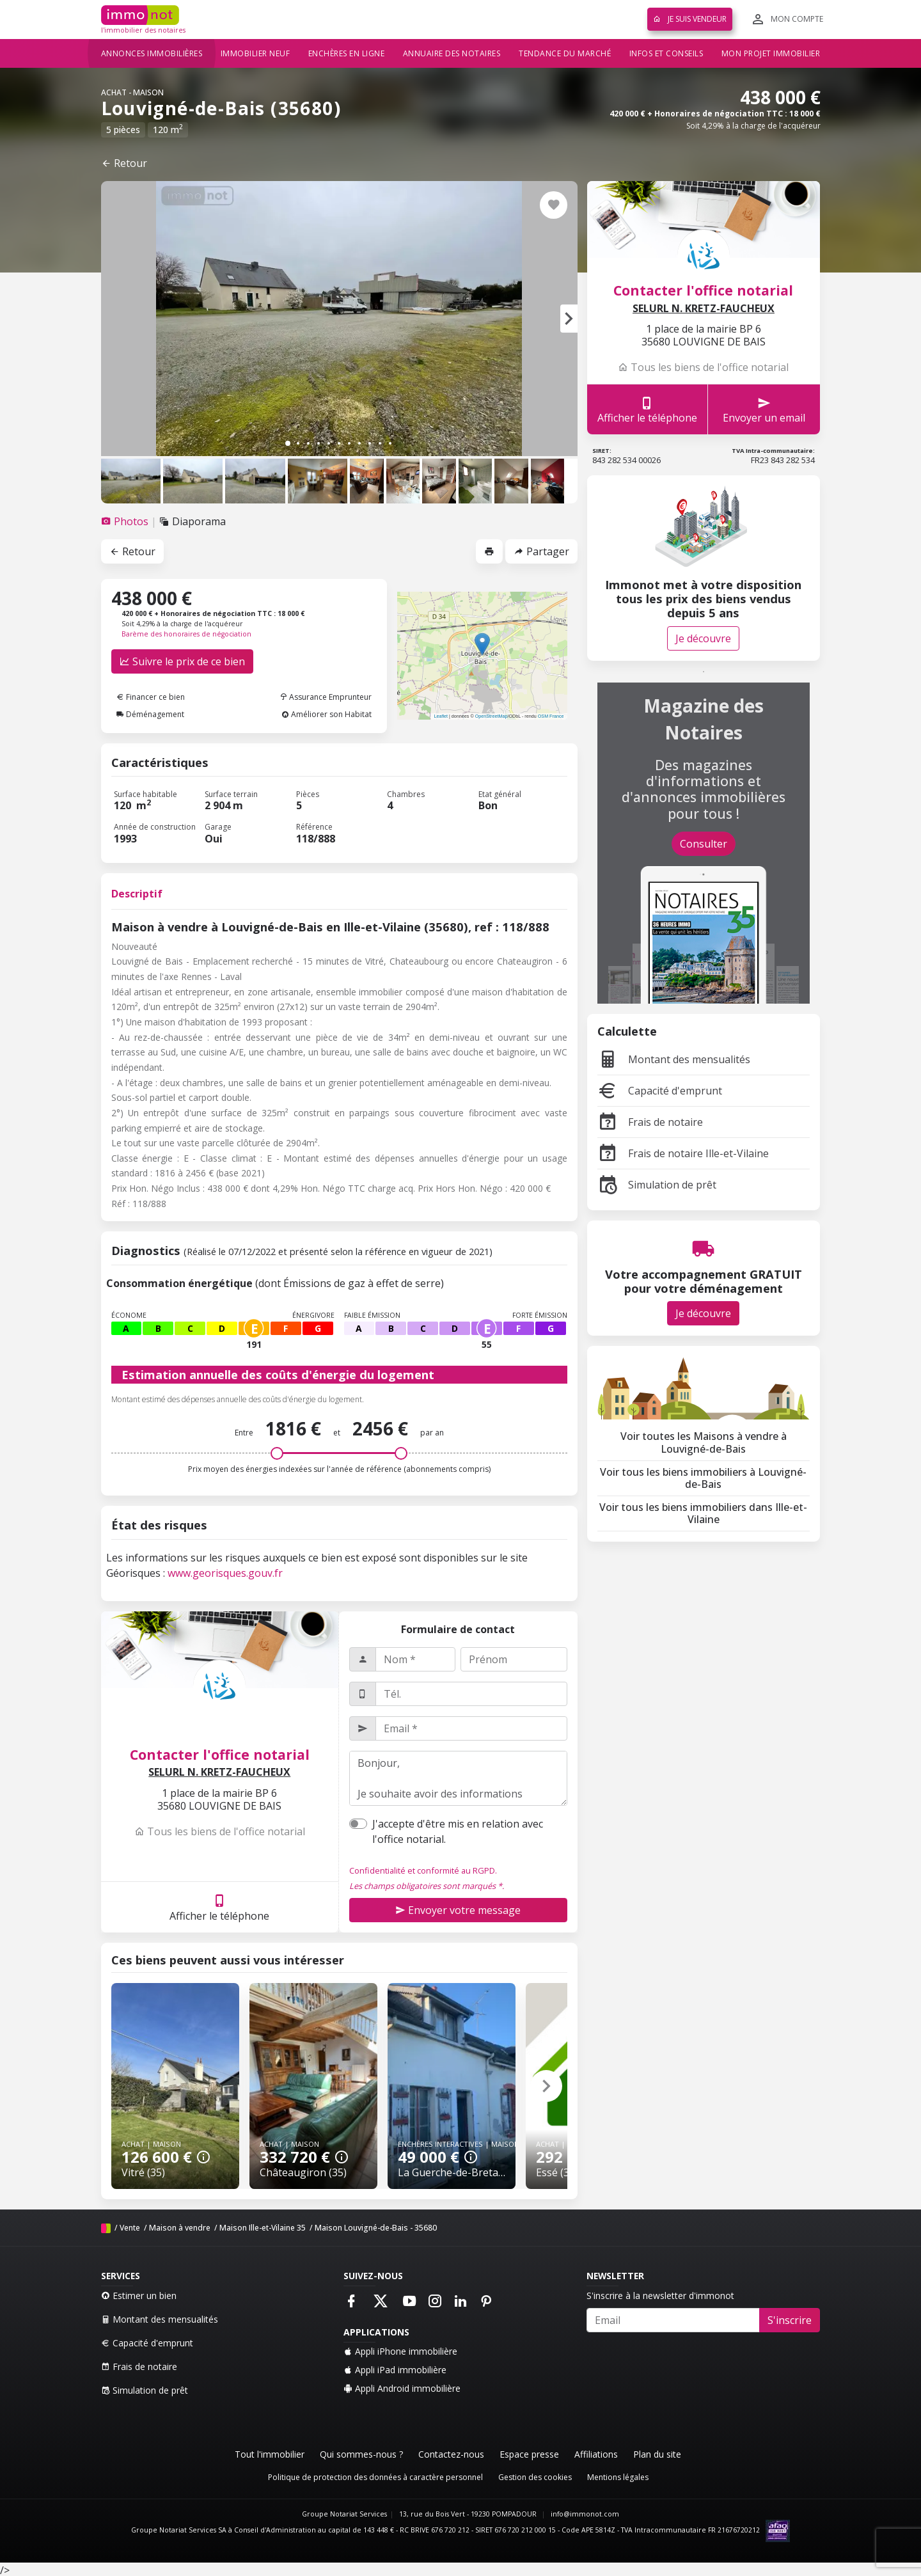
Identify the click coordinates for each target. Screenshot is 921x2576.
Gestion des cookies (535, 2477)
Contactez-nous (451, 2454)
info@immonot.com (585, 2513)
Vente (130, 2227)
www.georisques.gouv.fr (225, 1573)
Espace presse (529, 2454)
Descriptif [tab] (136, 894)
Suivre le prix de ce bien (182, 661)
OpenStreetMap (491, 716)
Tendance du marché (565, 53)
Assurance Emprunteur (325, 696)
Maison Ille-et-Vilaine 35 (262, 2227)
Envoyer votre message (458, 1910)
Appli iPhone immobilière (400, 2351)
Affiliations (596, 2454)
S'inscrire (789, 2320)
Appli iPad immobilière (394, 2370)
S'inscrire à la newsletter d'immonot (660, 2295)
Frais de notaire (650, 1122)
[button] (569, 318)
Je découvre (703, 638)
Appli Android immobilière (401, 2388)
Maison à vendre (179, 2227)
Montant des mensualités (673, 1059)
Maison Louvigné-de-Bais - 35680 (376, 2227)
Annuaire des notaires (452, 53)
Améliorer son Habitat (326, 714)
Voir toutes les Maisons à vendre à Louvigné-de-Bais (703, 1442)
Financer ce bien (150, 696)
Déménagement (150, 714)
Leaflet (441, 716)
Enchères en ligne (346, 53)
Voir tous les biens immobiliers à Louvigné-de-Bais (703, 1478)
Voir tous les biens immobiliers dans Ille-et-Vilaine (703, 1513)
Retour (124, 163)
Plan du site (657, 2454)
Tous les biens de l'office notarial (219, 1831)
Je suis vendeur (690, 18)
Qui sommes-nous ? (361, 2454)
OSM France (551, 716)
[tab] (126, 521)
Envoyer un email (764, 410)
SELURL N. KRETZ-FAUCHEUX (219, 1772)
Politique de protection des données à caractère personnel (375, 2477)
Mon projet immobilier (771, 53)
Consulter (703, 844)
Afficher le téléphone (219, 1907)
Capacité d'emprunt (659, 1090)
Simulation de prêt (656, 1184)
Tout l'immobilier (269, 2454)
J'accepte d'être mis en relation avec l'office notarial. (457, 1831)
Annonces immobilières (152, 53)
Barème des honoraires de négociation (186, 633)
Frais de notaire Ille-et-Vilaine (683, 1153)
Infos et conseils (666, 53)
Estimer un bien (139, 2295)
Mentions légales (618, 2477)
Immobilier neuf (255, 53)
